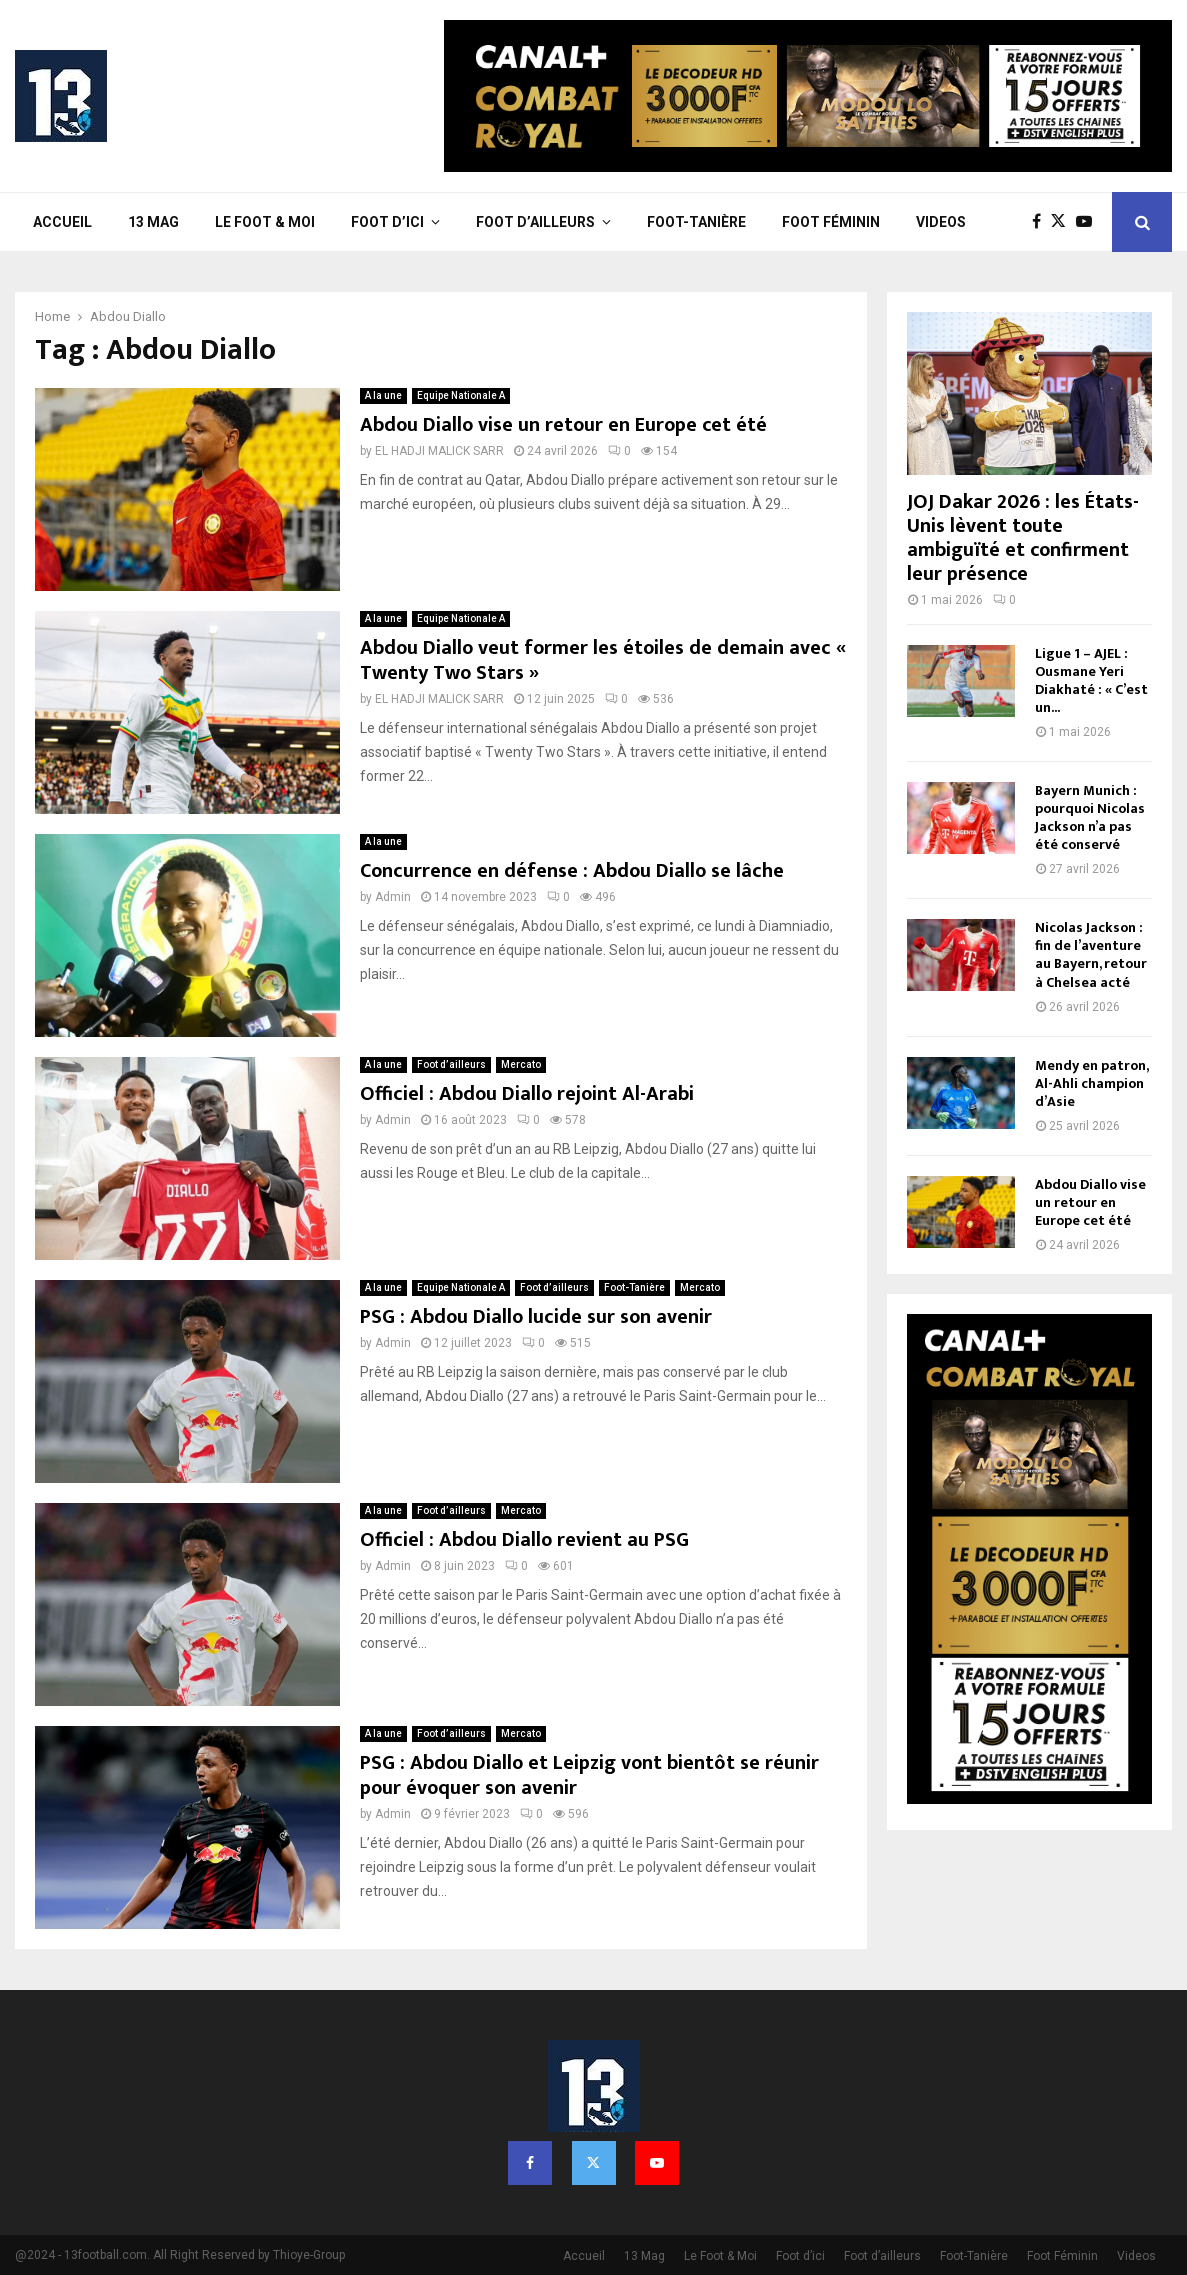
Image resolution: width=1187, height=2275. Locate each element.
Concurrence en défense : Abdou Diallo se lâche (572, 871)
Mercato (521, 1064)
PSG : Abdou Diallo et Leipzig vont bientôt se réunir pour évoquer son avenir (589, 1775)
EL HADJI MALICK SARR (439, 451)
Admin (393, 897)
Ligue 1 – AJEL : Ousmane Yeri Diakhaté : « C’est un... (1091, 680)
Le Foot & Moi (265, 222)
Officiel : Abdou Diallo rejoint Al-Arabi (527, 1094)
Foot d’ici (387, 222)
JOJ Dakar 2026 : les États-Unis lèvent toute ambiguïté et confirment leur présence (1023, 538)
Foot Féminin (831, 222)
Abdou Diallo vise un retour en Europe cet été (563, 425)
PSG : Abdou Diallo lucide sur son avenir (536, 1317)
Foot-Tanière (696, 222)
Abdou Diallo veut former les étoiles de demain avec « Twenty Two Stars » (603, 660)
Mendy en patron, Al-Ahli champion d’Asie (1091, 1083)
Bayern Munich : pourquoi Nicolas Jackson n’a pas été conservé (1090, 817)
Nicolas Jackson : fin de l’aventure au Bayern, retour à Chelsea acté (1091, 954)
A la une (383, 395)
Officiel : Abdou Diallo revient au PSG (524, 1540)
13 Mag (153, 222)
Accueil (62, 222)
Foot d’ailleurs (535, 222)
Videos (941, 222)
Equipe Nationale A (461, 395)
